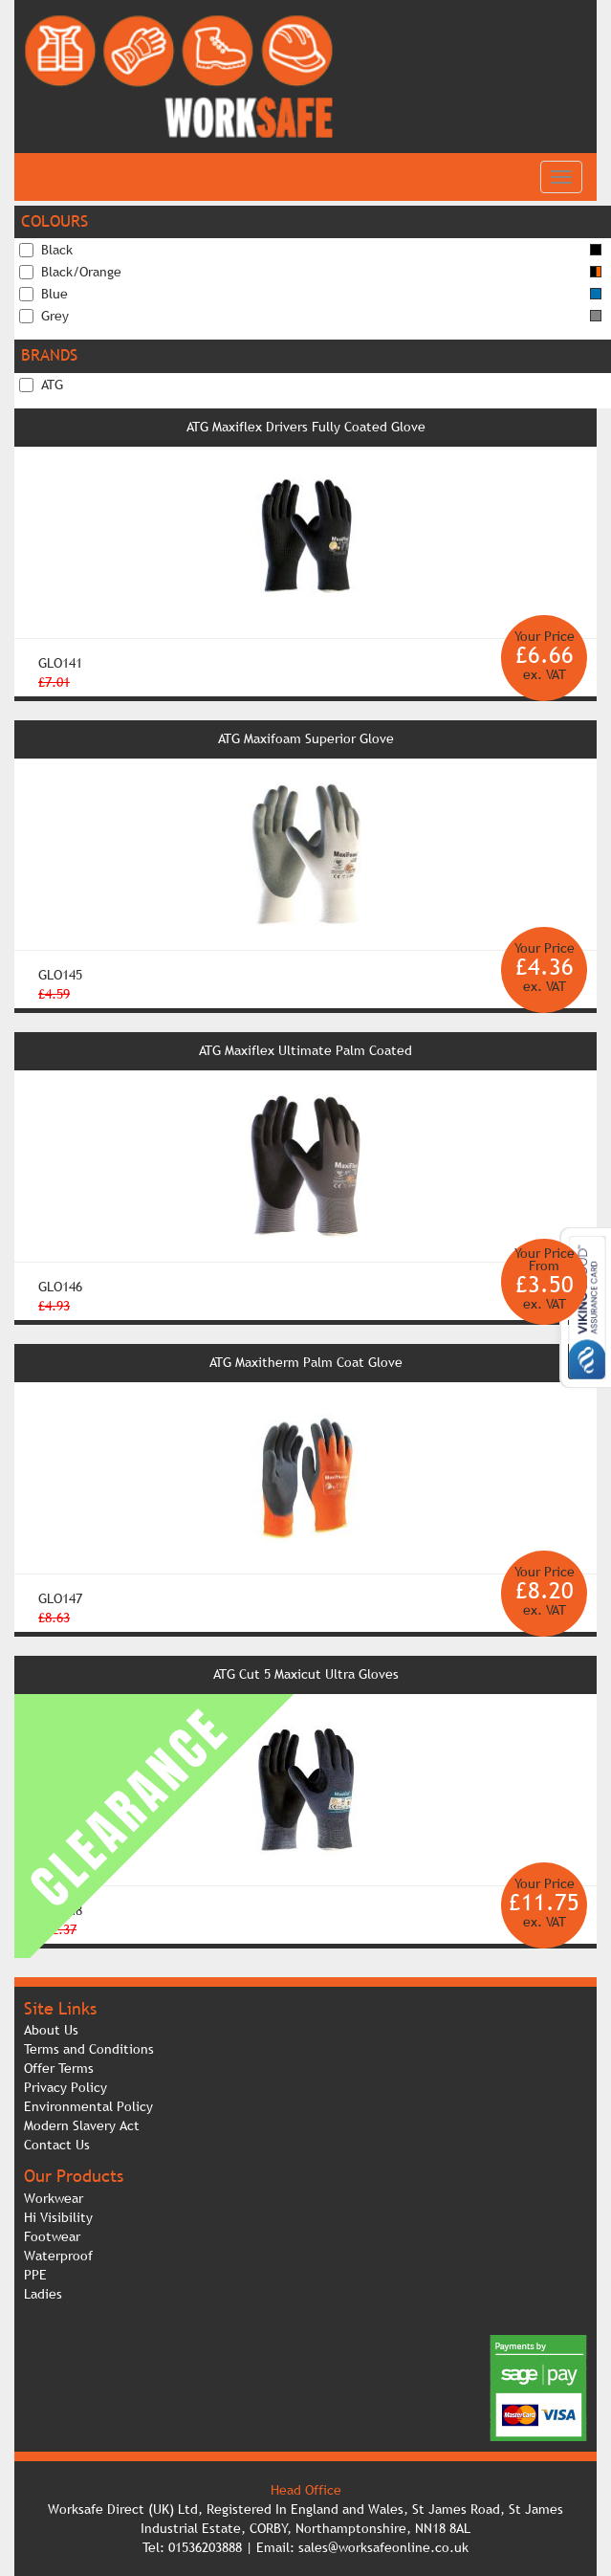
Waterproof (58, 2255)
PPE (35, 2274)
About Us (51, 2029)
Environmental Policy (88, 2106)
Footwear (52, 2236)
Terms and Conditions (89, 2049)
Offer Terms (59, 2068)
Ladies (43, 2293)
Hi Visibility (58, 2217)
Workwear (53, 2198)
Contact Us (57, 2144)
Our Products (73, 2176)
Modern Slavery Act (82, 2125)
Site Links (60, 2008)
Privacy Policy (65, 2087)
